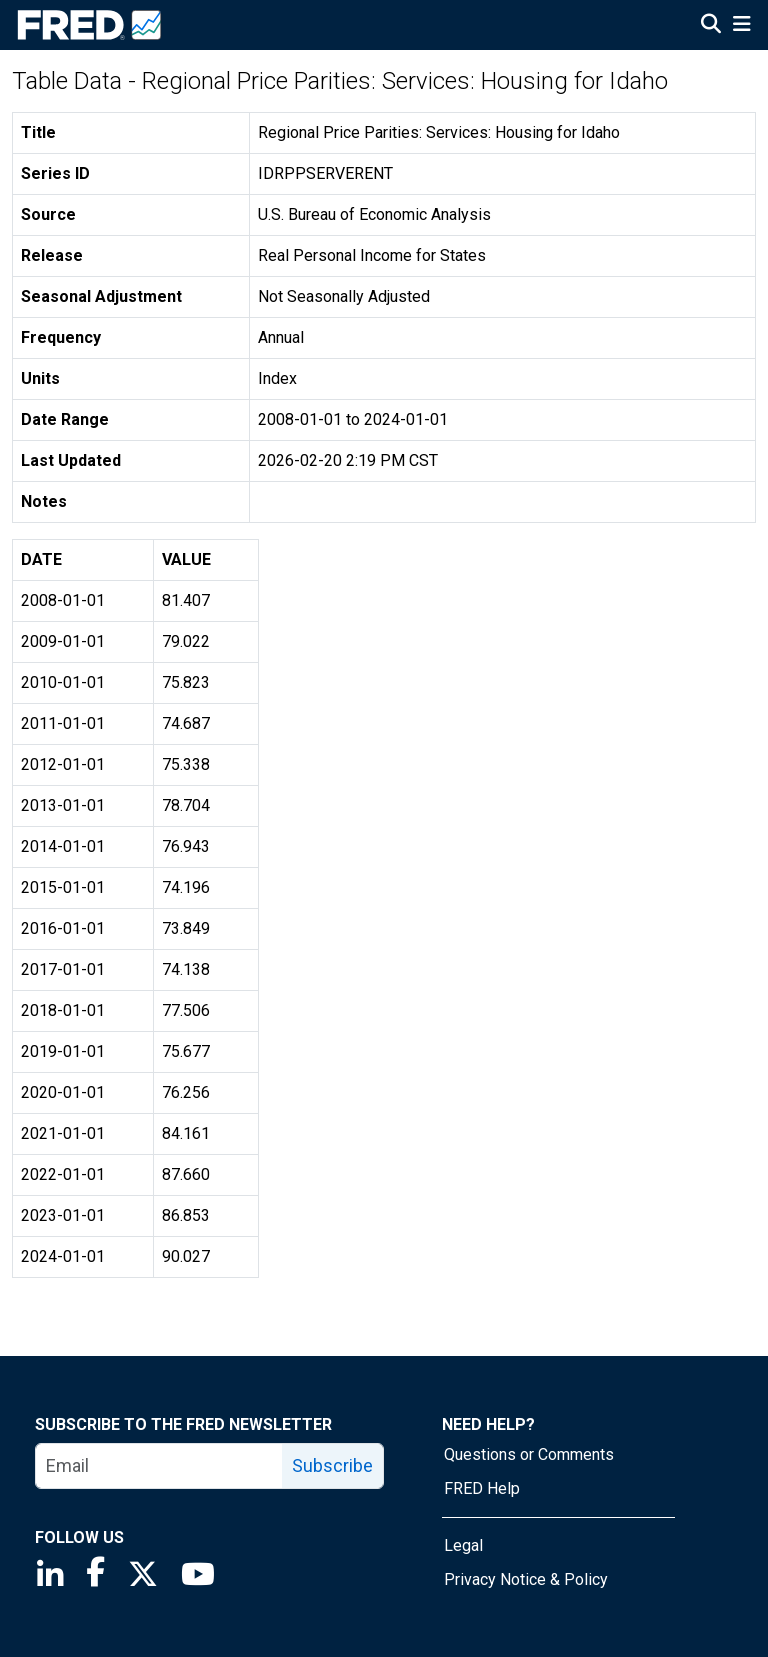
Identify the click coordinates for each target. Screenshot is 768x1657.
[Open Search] (711, 26)
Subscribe (332, 1465)
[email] (159, 1466)
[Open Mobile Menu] (741, 26)
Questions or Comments (529, 1454)
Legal (463, 1545)
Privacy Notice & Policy (526, 1579)
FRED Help (482, 1488)
